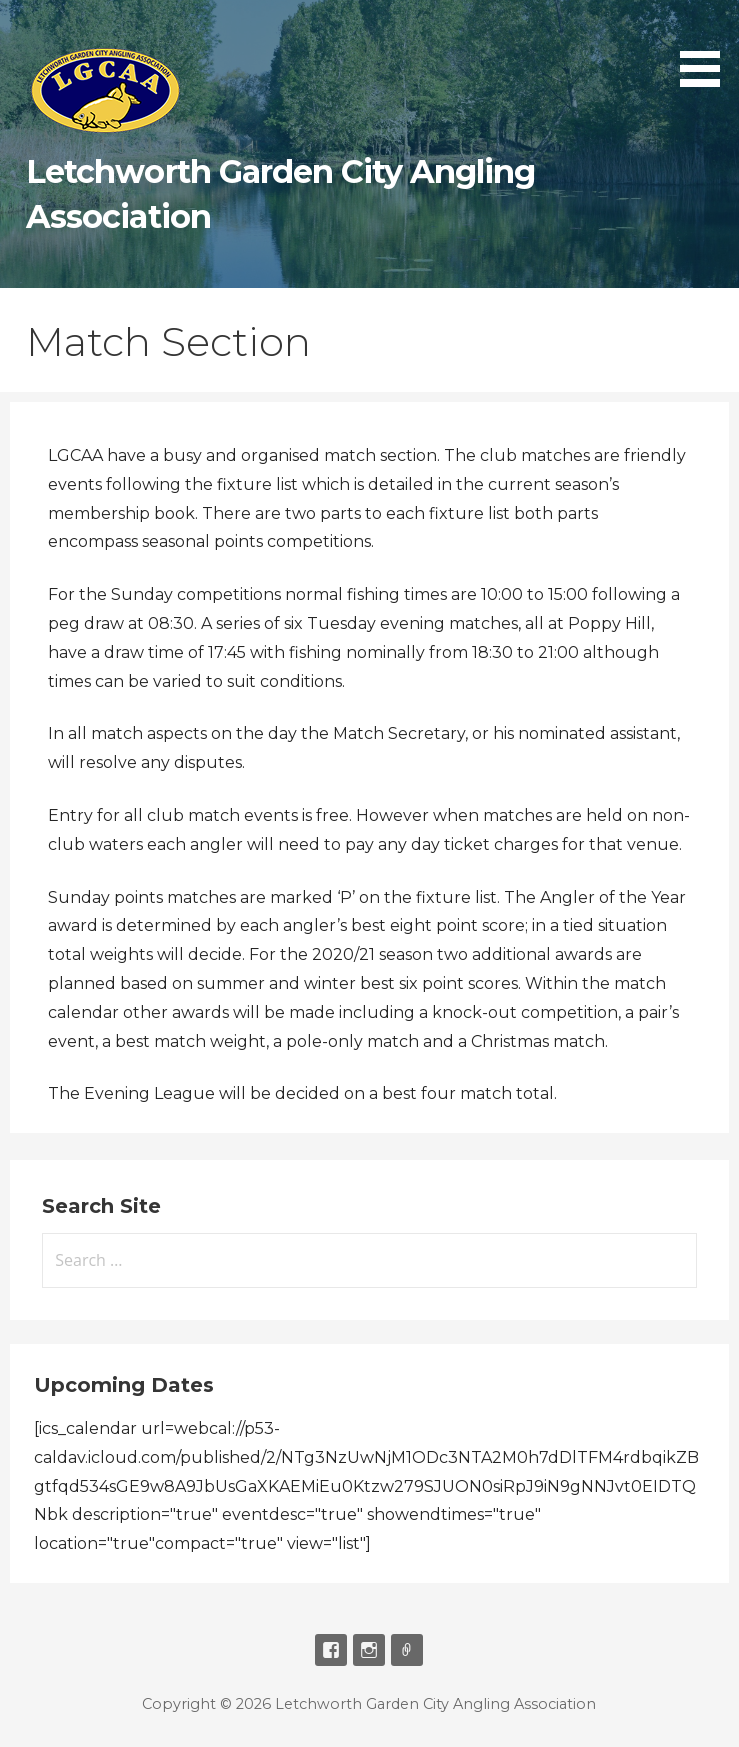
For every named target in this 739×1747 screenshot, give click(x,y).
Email (407, 1650)
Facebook (331, 1650)
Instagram (369, 1650)
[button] (707, 46)
